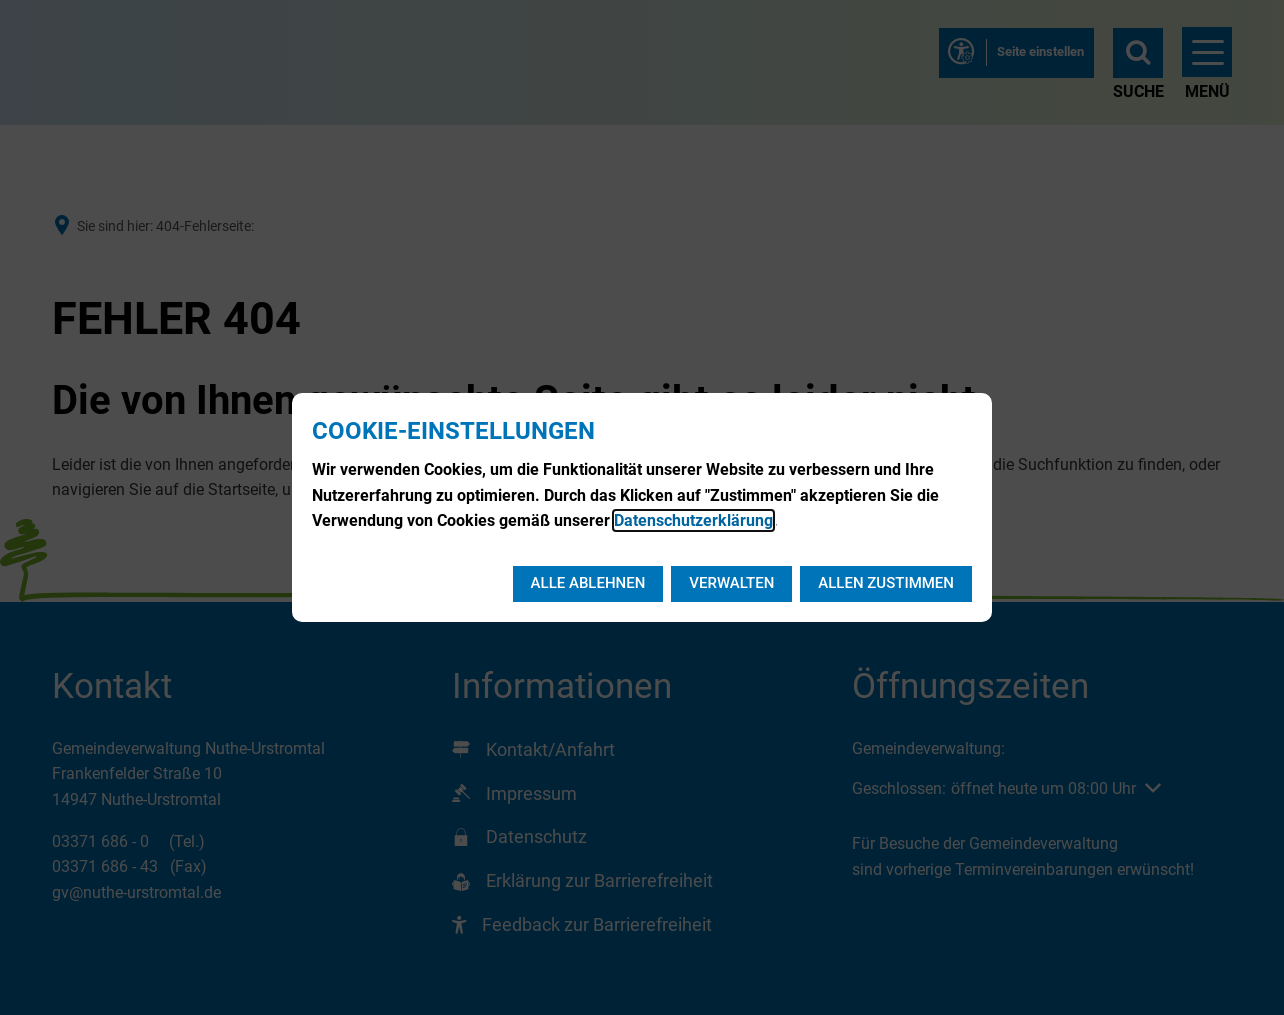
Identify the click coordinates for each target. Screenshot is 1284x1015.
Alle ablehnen (588, 583)
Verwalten (731, 583)
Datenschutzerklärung (693, 520)
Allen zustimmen (886, 583)
